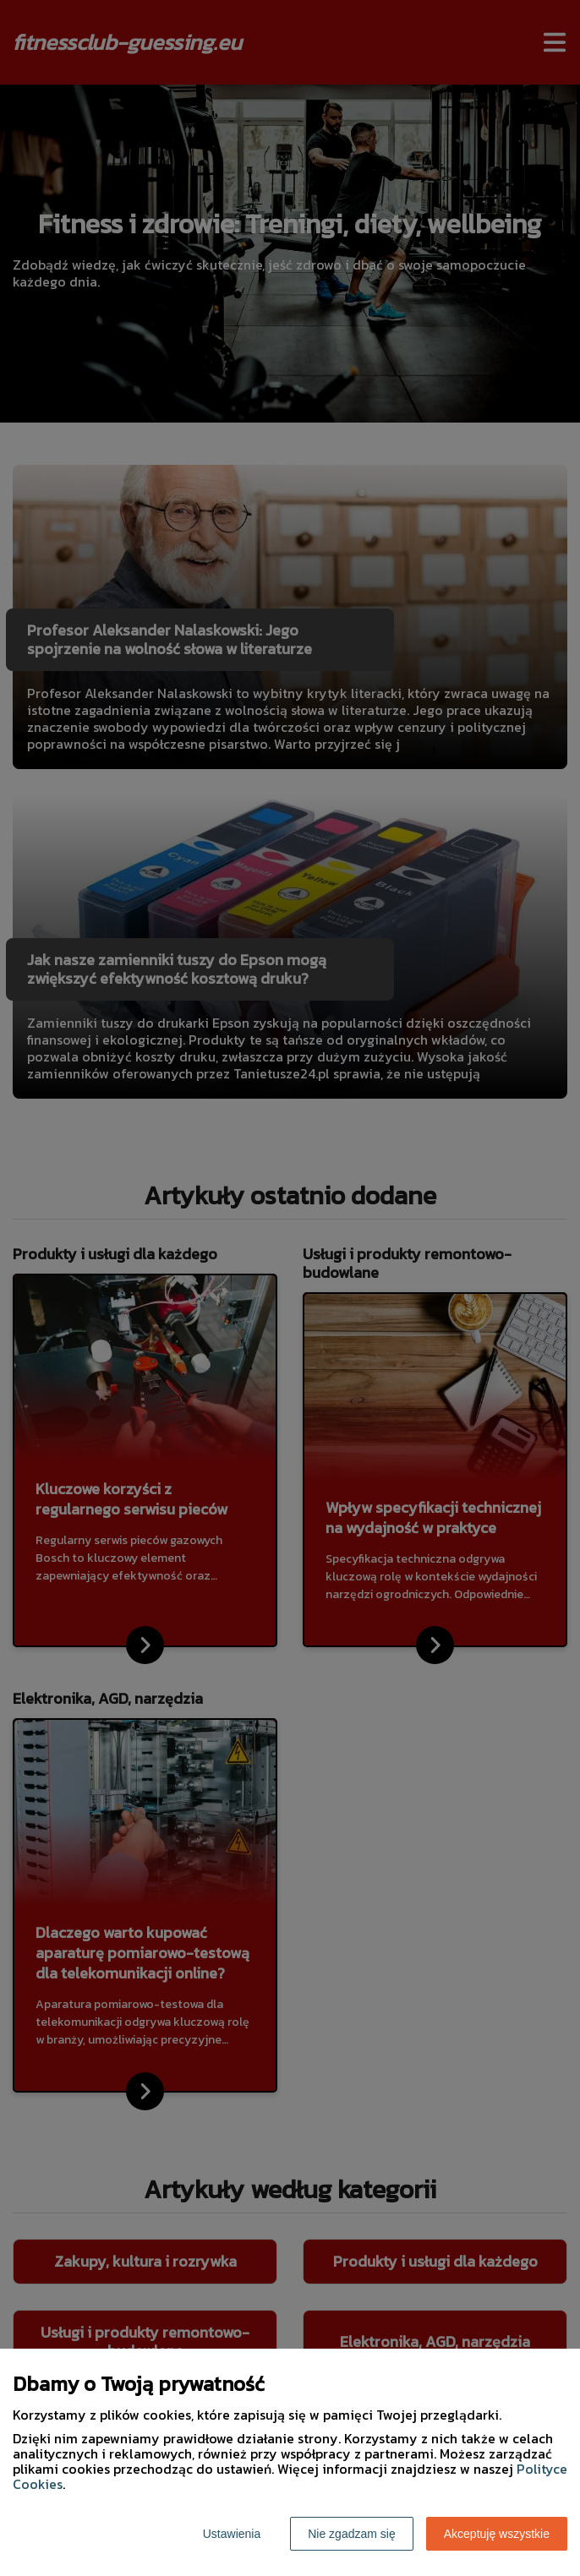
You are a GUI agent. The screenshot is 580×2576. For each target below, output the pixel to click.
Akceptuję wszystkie (497, 2534)
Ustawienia (231, 2534)
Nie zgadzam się (352, 2534)
